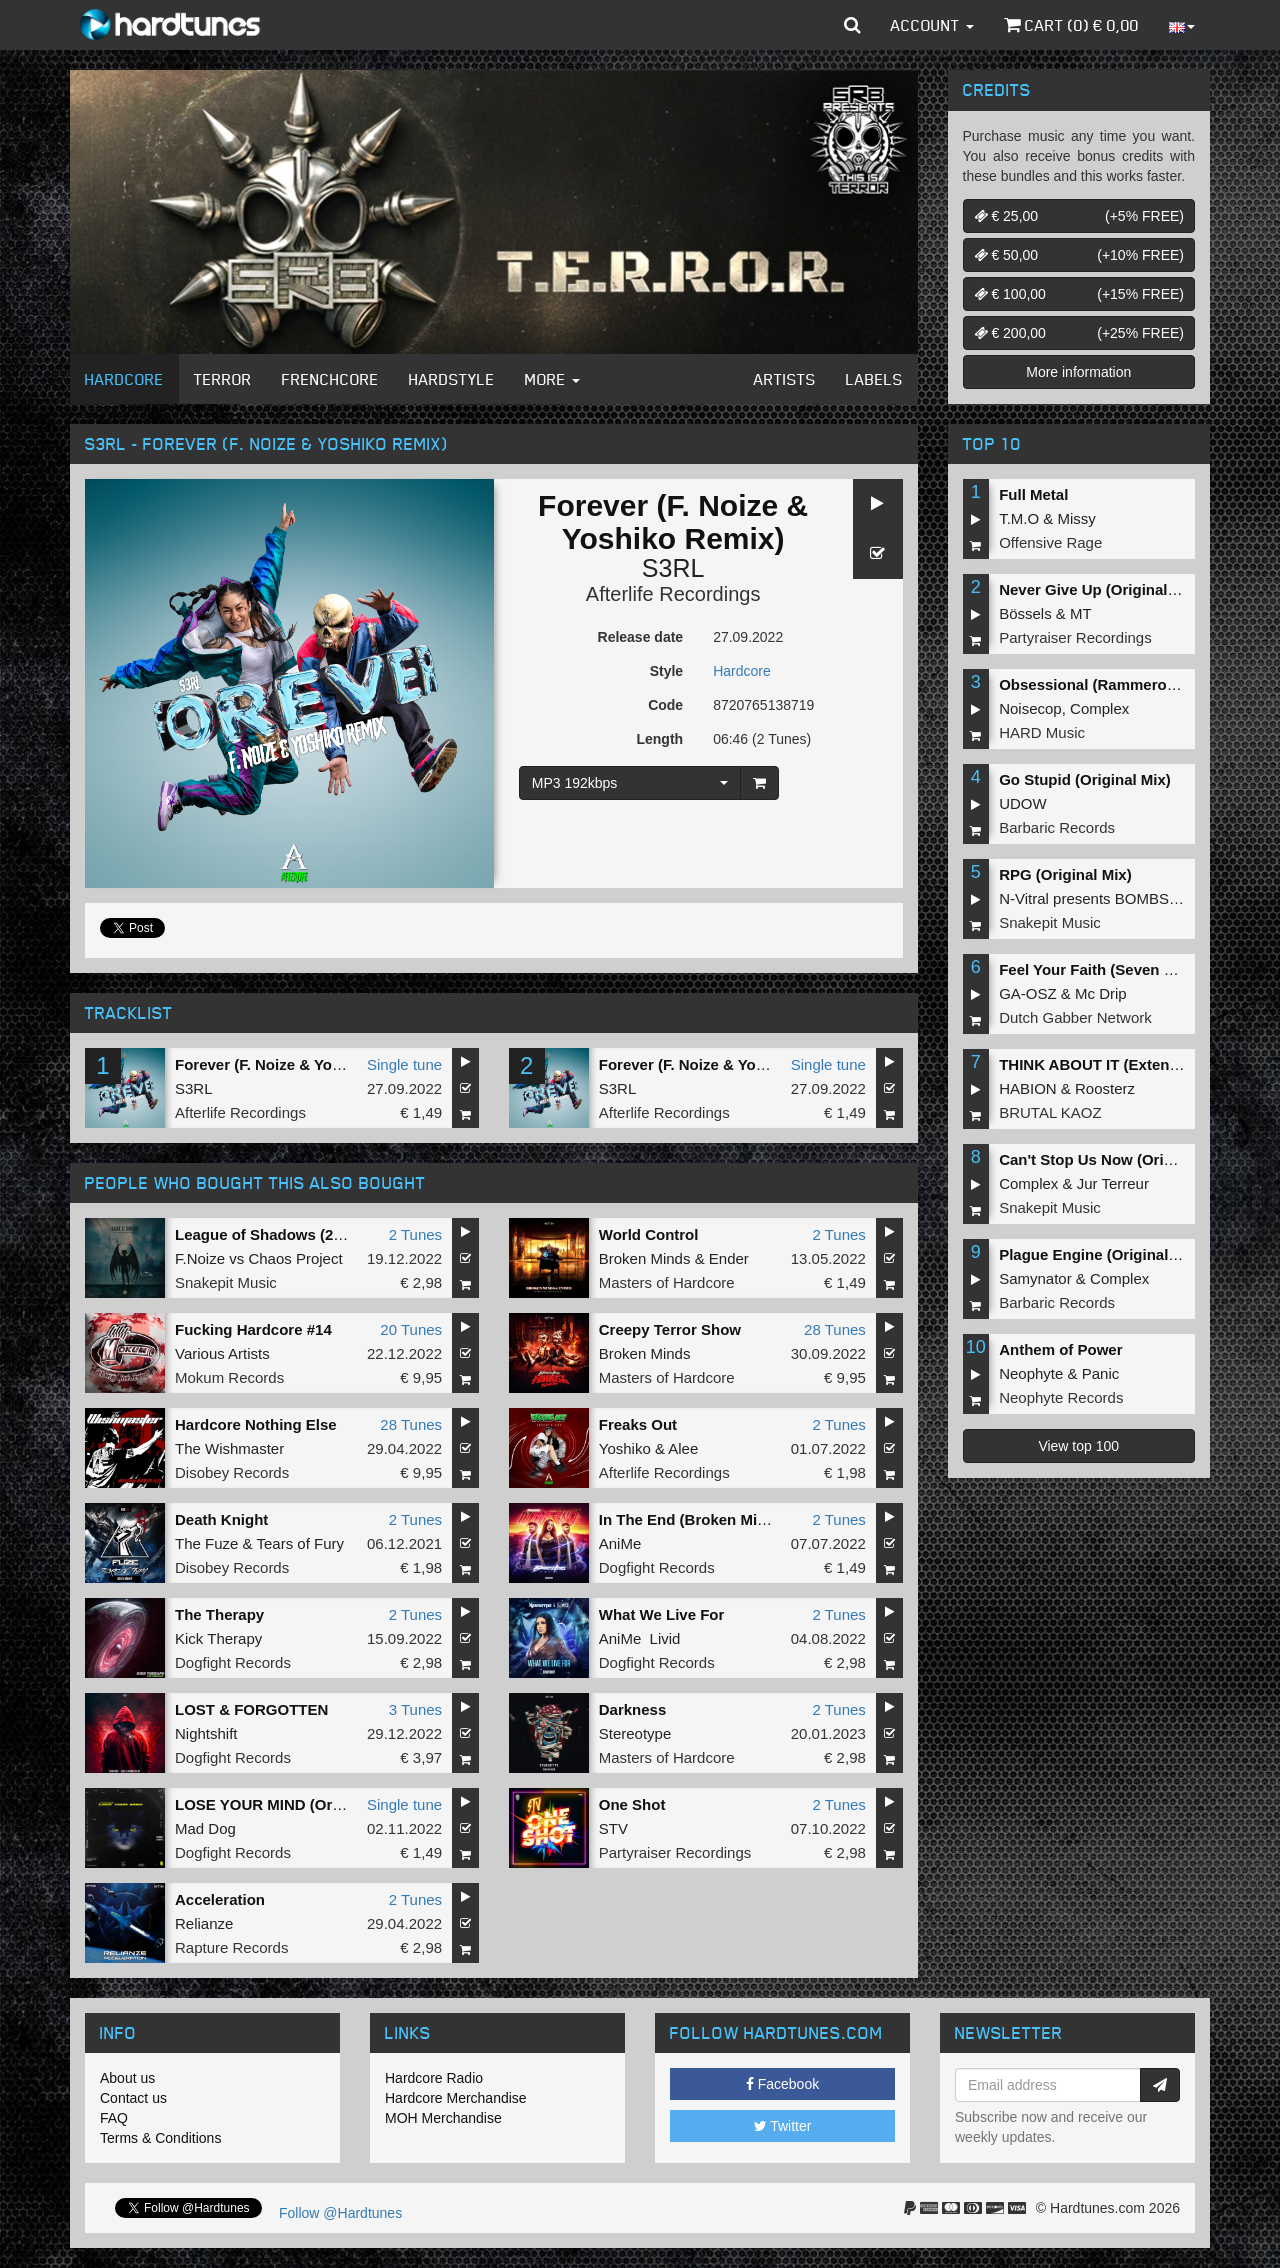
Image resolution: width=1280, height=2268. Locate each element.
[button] (852, 25)
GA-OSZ (1028, 993)
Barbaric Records (1057, 827)
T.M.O (1019, 518)
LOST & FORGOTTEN (251, 1709)
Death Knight (221, 1519)
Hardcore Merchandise (456, 2098)
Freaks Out (638, 1424)
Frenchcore (330, 379)
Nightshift (206, 1733)
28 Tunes (835, 1329)
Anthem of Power (1060, 1349)
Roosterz (1105, 1088)
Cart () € (1071, 25)
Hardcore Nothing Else (256, 1424)
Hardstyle (452, 379)
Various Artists (222, 1353)
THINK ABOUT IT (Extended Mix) (1114, 1064)
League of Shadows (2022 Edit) (285, 1234)
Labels (874, 379)
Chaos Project (295, 1258)
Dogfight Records (657, 1567)
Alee (683, 1448)
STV (613, 1828)
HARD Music (1042, 732)
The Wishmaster (229, 1448)
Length (659, 739)
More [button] (552, 379)
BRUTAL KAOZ (1050, 1112)
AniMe (620, 1543)
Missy (1077, 518)
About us (127, 2078)
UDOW (1023, 803)
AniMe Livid (640, 1638)
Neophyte (1031, 1373)
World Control (649, 1234)
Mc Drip (1101, 993)
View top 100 (1078, 1446)
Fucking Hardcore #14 (253, 1329)
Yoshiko (625, 1448)
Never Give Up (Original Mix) (1100, 589)
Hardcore (124, 379)
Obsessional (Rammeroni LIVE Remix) (1135, 684)
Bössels (1025, 613)
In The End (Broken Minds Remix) (718, 1519)
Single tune (404, 1064)
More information (1078, 372)
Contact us (133, 2098)
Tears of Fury (300, 1543)
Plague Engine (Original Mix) (1100, 1254)
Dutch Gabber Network (1075, 1017)
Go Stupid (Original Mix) (1085, 779)
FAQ (114, 2118)
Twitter (783, 2126)
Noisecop (1030, 708)
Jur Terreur (1113, 1183)
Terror (223, 379)
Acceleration (220, 1899)
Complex (1099, 708)
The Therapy (219, 1614)
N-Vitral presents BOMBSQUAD (1105, 898)
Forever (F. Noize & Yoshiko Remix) (300, 1064)
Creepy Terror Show (670, 1329)
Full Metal (1033, 494)
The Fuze (206, 1543)
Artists (785, 379)
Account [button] (932, 25)
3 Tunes (415, 1709)
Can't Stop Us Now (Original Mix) (1116, 1159)
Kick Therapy (218, 1638)
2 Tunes (415, 1234)
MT (1081, 613)
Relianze (204, 1923)
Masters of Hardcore (667, 1282)
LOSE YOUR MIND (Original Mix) (290, 1804)
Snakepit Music (226, 1282)
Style (666, 671)
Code (665, 705)
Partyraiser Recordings (675, 1852)
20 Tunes (411, 1329)
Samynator (1035, 1278)
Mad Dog (205, 1828)
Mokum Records (229, 1377)
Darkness (633, 1709)
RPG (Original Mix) (1065, 874)
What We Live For (662, 1614)
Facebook (782, 2084)
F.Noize (200, 1258)
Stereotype (635, 1733)
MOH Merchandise (443, 2118)
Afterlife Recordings (673, 594)
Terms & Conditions (160, 2138)
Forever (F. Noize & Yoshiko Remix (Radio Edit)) (768, 1064)
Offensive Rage (1050, 542)
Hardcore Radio (434, 2078)
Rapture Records (231, 1947)
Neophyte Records (1061, 1397)
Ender (729, 1258)
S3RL (673, 568)
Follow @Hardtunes (340, 2213)
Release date (641, 637)
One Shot (632, 1804)
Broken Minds (645, 1258)
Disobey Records (232, 1472)
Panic (1101, 1373)
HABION (1028, 1088)
